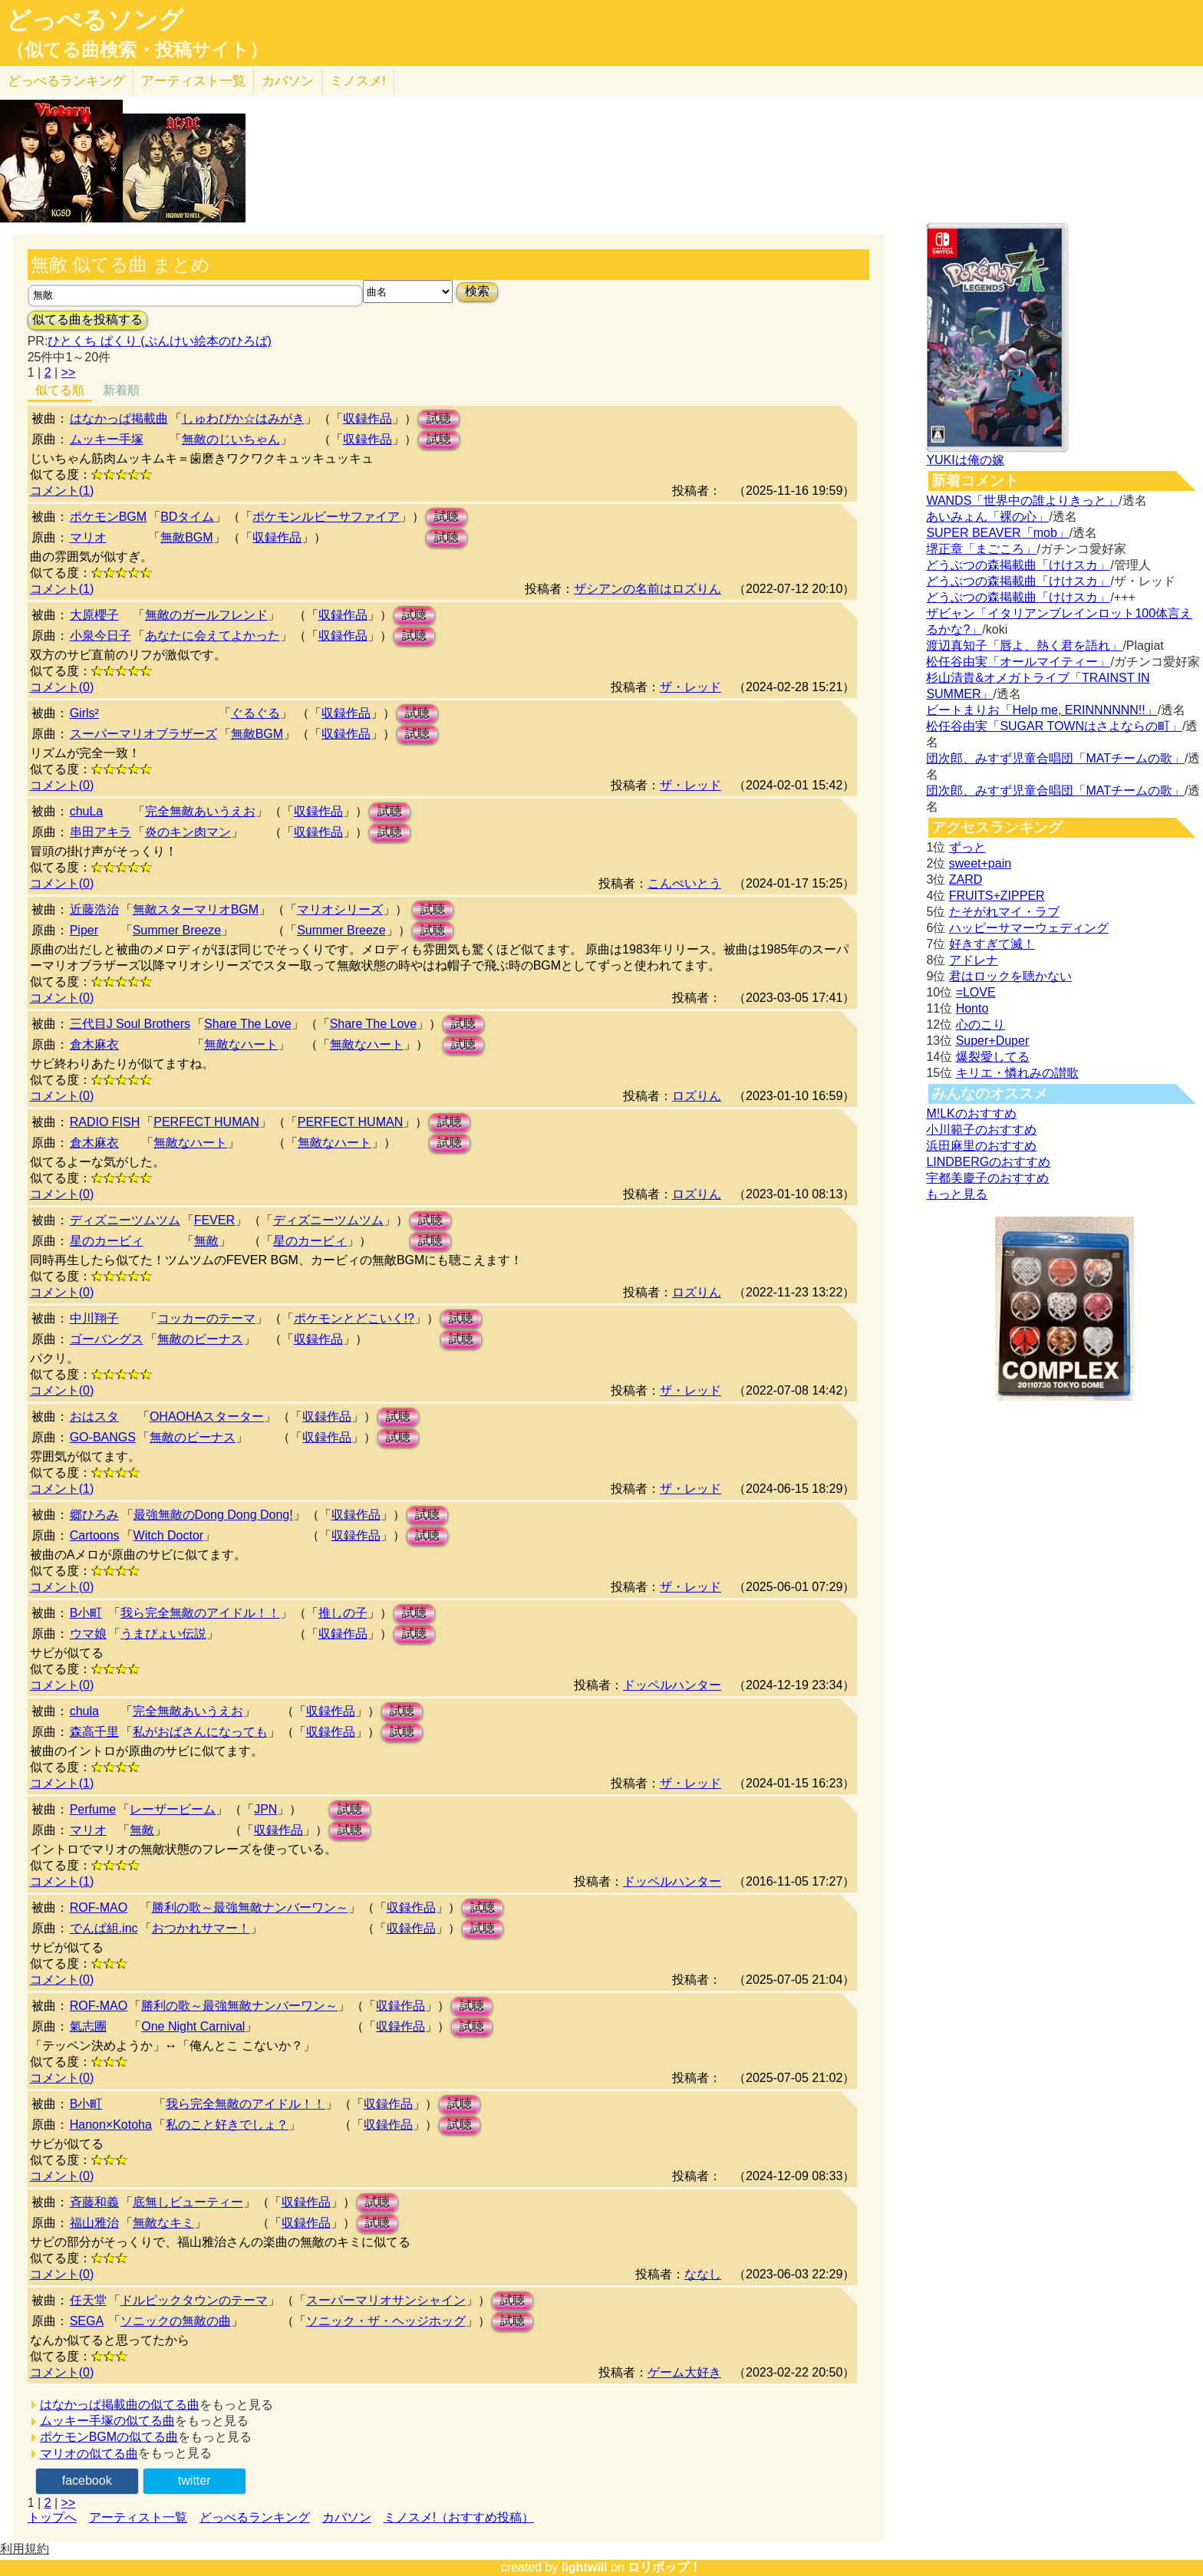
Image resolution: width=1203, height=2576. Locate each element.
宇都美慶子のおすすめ (987, 1177)
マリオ (88, 537)
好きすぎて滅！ (992, 943)
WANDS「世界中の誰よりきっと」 (1022, 500)
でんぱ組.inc (104, 1928)
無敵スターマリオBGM (196, 909)
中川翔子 (94, 1318)
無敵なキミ (163, 2222)
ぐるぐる (255, 713)
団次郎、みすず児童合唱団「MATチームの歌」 (1055, 758)
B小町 (86, 1612)
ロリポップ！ (664, 2567)
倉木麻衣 (94, 1044)
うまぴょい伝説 (163, 1633)
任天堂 (88, 2300)
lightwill (585, 2567)
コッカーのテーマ (206, 1318)
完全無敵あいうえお (200, 811)
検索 (477, 291)
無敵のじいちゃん (231, 439)
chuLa (87, 811)
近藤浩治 (94, 909)
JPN (265, 1809)
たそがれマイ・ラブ (1004, 911)
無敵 (206, 1240)
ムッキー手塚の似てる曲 (107, 2420)
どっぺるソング (94, 20)
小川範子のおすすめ (981, 1129)
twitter (194, 2480)
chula (84, 1711)
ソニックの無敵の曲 (175, 2320)
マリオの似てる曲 (89, 2453)
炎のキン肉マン (188, 831)
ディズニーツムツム (125, 1220)
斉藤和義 (94, 2202)
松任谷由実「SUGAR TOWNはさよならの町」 (1054, 726)
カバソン (288, 81)
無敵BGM (186, 537)
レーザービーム (173, 1809)
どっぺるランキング (254, 2517)
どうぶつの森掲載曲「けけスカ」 (1018, 565)
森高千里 (94, 1731)
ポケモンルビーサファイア (326, 516)
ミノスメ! (358, 81)
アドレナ (973, 960)
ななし (702, 2274)
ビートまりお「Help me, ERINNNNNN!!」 (1041, 709)
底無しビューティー (188, 2202)
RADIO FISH (105, 1121)
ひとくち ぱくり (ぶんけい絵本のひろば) (160, 341)
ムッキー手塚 (106, 439)
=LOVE (976, 992)
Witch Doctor (168, 1535)
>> (68, 372)
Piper (84, 930)
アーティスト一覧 (138, 2517)
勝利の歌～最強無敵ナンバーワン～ (250, 1907)
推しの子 (342, 1612)
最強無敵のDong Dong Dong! (213, 1514)
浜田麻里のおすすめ (981, 1145)
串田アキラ (100, 831)
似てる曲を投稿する (87, 319)
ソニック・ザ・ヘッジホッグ (386, 2320)
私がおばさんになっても (200, 1731)
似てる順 (59, 390)
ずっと (967, 847)
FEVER (214, 1220)
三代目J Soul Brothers (130, 1023)
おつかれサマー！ (201, 1928)
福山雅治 (94, 2222)
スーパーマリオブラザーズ (143, 733)
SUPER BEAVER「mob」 (997, 532)
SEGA (87, 2320)
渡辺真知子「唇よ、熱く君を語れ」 (1024, 645)
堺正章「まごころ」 (981, 548)
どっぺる (66, 81)
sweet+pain (980, 863)
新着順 (121, 390)
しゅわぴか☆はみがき (243, 418)
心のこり (980, 1024)
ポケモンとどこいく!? (354, 1318)
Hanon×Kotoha (111, 2124)
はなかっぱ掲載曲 (119, 418)
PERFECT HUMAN (206, 1121)
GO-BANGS (103, 1437)
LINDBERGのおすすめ (988, 1161)
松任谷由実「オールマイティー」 (1018, 661)
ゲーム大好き (684, 2372)
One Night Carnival (193, 2026)
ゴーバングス (106, 1339)
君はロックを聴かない (1010, 976)
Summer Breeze (177, 930)
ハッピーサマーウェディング (1029, 927)
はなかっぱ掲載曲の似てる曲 (119, 2404)
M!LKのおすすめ (971, 1113)
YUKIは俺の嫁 (965, 459)
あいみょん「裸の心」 (987, 516)
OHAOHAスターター (207, 1416)
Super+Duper (993, 1040)
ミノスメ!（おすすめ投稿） (459, 2517)
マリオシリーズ (340, 909)
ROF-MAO (99, 1907)
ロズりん (696, 1095)
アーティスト (193, 81)
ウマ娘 (88, 1633)
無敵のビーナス (200, 1339)
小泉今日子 (100, 635)
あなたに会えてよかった (212, 635)
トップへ (52, 2517)
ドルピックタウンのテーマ (194, 2300)
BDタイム (187, 516)
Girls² (84, 713)
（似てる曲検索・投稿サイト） (137, 50)
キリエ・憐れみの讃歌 (1017, 1072)
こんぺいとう (684, 883)
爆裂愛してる (993, 1056)
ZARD (966, 879)
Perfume (93, 1809)
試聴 (439, 418)
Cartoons (95, 1535)
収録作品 (367, 418)
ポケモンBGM (108, 516)
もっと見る (956, 1194)
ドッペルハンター (672, 1685)
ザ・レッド (690, 686)
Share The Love (248, 1023)
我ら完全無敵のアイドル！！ (200, 1612)
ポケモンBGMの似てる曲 (109, 2436)
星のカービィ (106, 1240)
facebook (87, 2480)
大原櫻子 (94, 614)
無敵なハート (241, 1044)
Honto (972, 1008)
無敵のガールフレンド (206, 614)
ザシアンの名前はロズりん (647, 588)
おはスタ (94, 1416)
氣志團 (88, 2026)
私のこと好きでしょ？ (227, 2124)
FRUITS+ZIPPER (997, 895)
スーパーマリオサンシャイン (386, 2300)
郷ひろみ (94, 1514)
